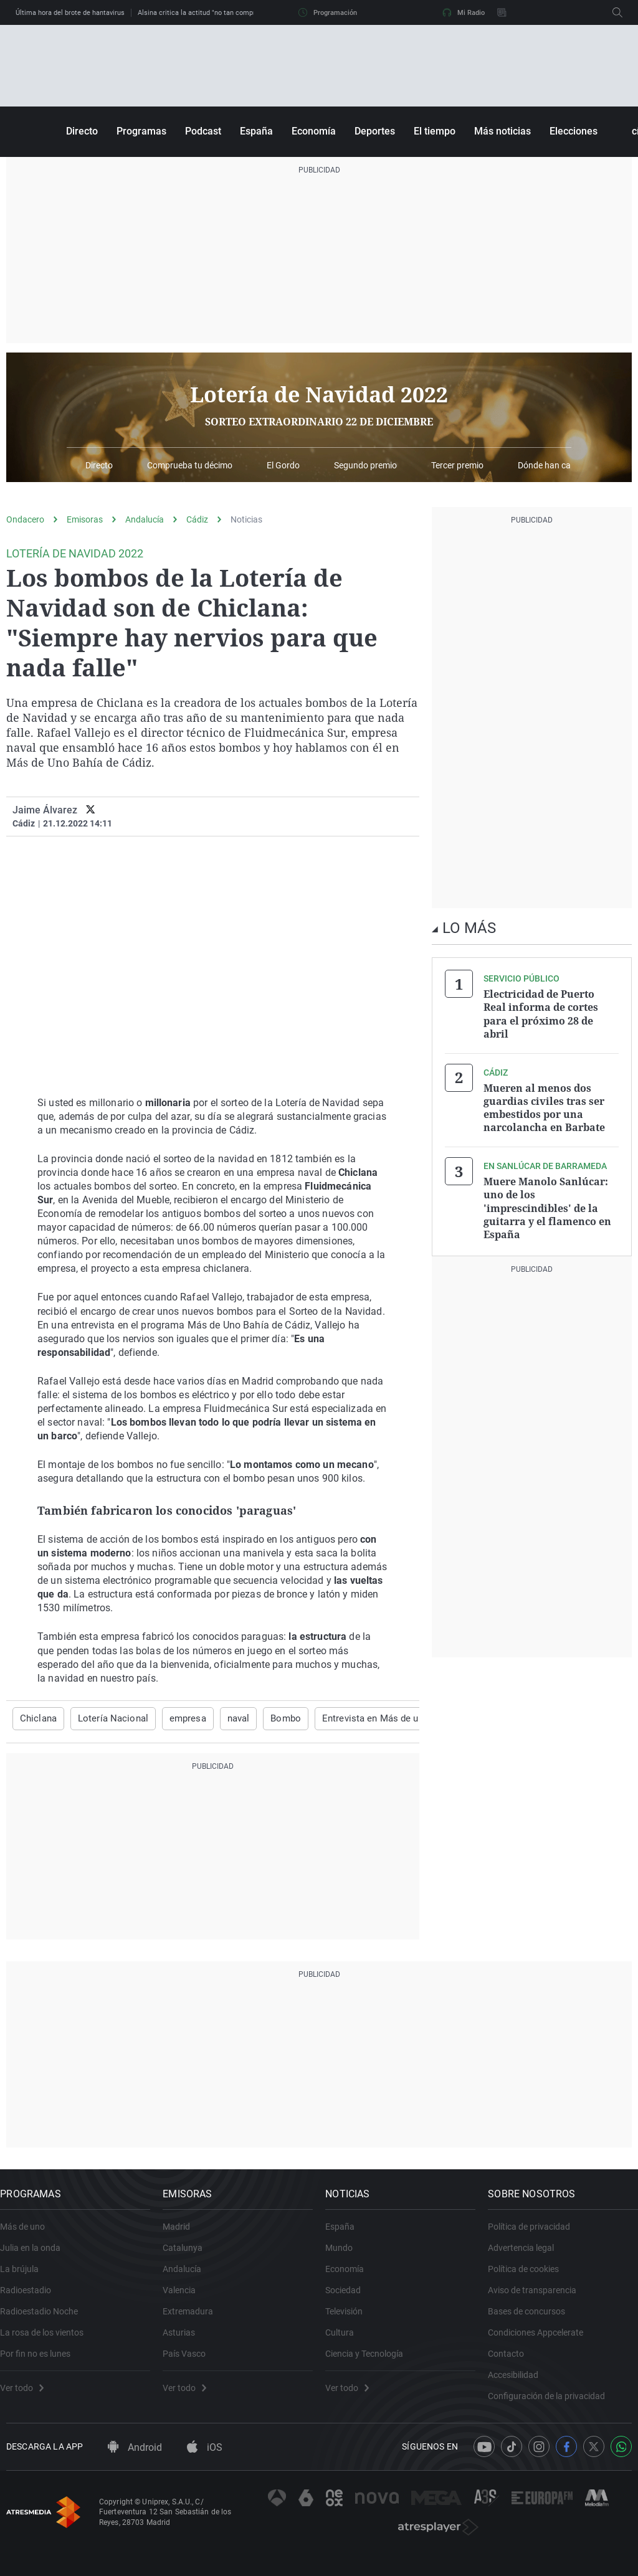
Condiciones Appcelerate (541, 2341)
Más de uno (28, 2235)
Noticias (246, 519)
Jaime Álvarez (44, 810)
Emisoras (85, 519)
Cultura (345, 2341)
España (256, 131)
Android (135, 2465)
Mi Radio (463, 12)
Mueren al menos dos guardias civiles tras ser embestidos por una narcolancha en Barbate (544, 1103)
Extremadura (194, 2320)
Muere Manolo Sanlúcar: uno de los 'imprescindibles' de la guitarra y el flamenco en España (547, 1201)
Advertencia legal (527, 2256)
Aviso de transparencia (538, 2299)
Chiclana (37, 1718)
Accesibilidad (519, 2384)
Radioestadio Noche (45, 2320)
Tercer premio (457, 465)
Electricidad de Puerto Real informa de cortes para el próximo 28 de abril (540, 1012)
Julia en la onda (36, 2256)
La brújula (25, 2278)
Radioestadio (31, 2299)
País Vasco (190, 2362)
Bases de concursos (532, 2320)
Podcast (203, 131)
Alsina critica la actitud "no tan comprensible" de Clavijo (225, 12)
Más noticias (502, 131)
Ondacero (25, 519)
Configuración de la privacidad (552, 2405)
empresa (178, 1718)
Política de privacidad (535, 2235)
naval (228, 1718)
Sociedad (349, 2299)
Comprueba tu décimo (189, 465)
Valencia (185, 2299)
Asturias (185, 2341)
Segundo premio (365, 465)
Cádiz (197, 519)
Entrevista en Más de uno (358, 1718)
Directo (82, 131)
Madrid (182, 2235)
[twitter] (90, 810)
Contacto (512, 2362)
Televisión (350, 2320)
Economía (314, 131)
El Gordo (283, 465)
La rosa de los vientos (48, 2341)
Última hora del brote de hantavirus (70, 12)
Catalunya (189, 2256)
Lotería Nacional (107, 1718)
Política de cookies (529, 2278)
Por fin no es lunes (41, 2362)
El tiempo (434, 131)
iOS (204, 2465)
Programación (327, 12)
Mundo (345, 2256)
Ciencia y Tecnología (370, 2362)
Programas (141, 131)
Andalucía (144, 519)
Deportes (375, 131)
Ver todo (28, 2396)
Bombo (273, 1718)
